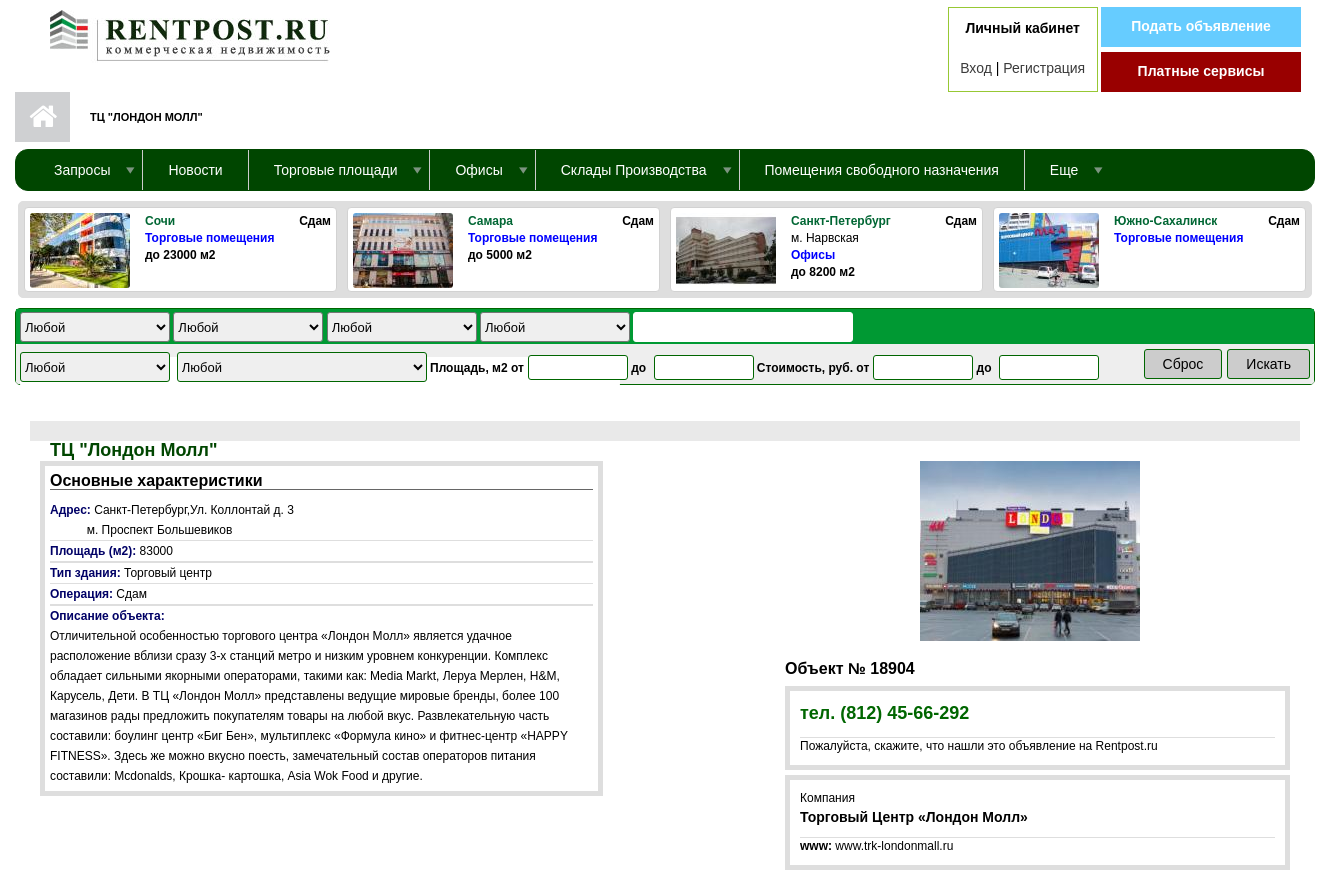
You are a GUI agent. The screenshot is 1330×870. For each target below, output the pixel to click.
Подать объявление (1201, 26)
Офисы (813, 255)
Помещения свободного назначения (882, 170)
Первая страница (42, 117)
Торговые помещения (209, 238)
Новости (195, 170)
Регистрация (1044, 68)
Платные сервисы (1201, 71)
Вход (976, 68)
